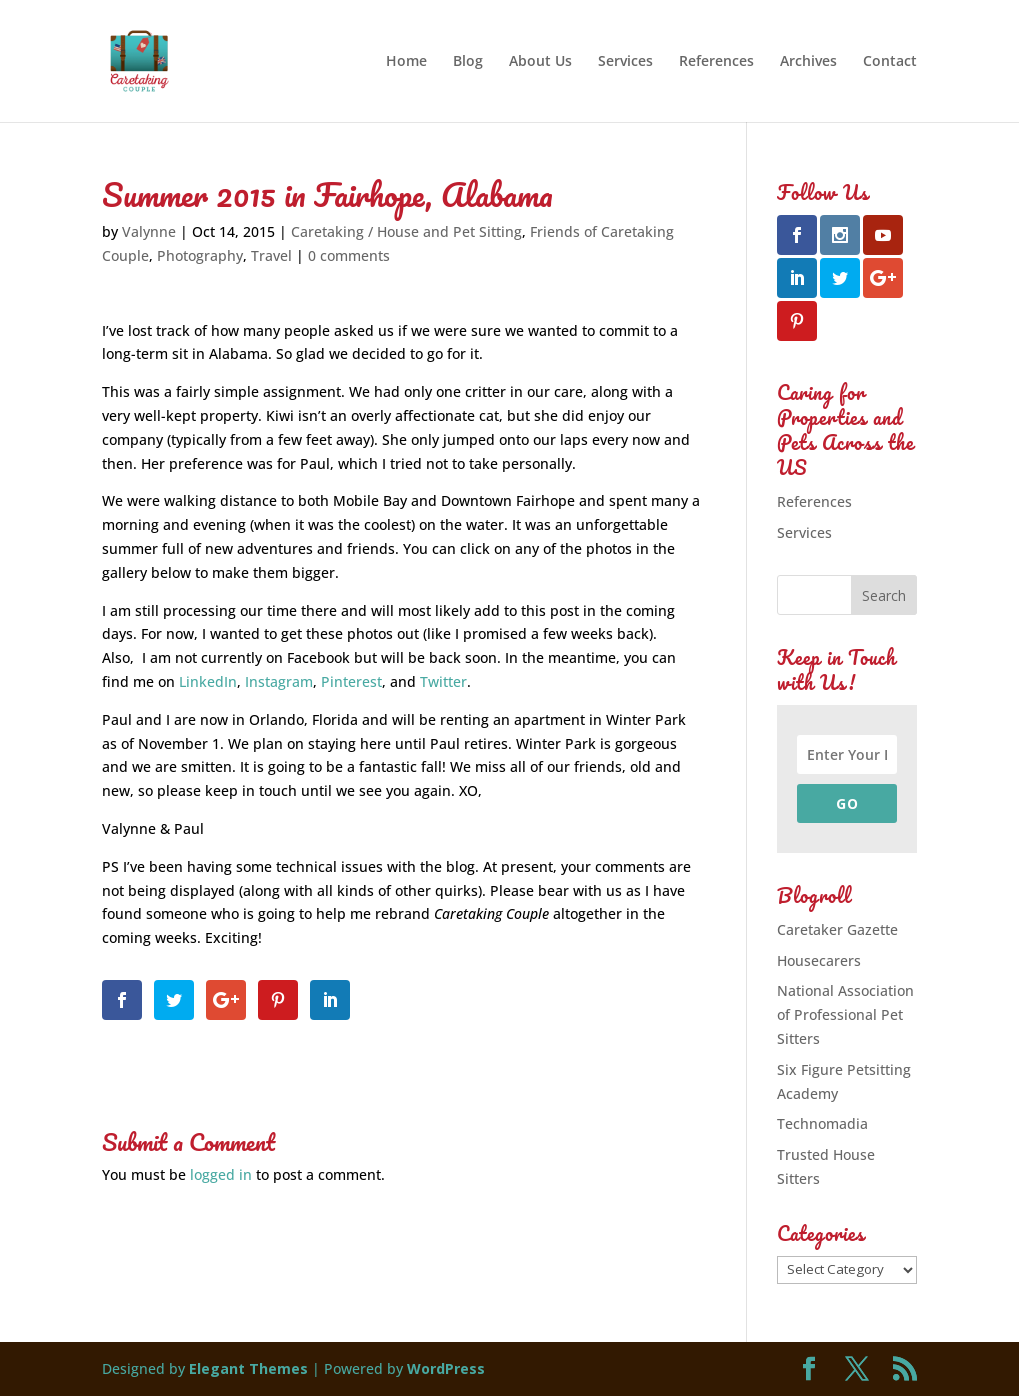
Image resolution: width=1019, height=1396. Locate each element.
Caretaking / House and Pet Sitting (406, 231)
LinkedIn (208, 681)
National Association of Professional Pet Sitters (845, 1014)
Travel (271, 255)
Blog (468, 62)
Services (625, 62)
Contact (890, 62)
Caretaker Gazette (837, 929)
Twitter (443, 681)
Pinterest (351, 681)
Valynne (149, 231)
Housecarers (819, 960)
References (716, 62)
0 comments (349, 255)
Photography (200, 255)
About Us (540, 62)
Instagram (279, 681)
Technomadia (822, 1123)
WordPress (446, 1368)
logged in (221, 1174)
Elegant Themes (248, 1368)
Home (406, 62)
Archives (808, 62)
